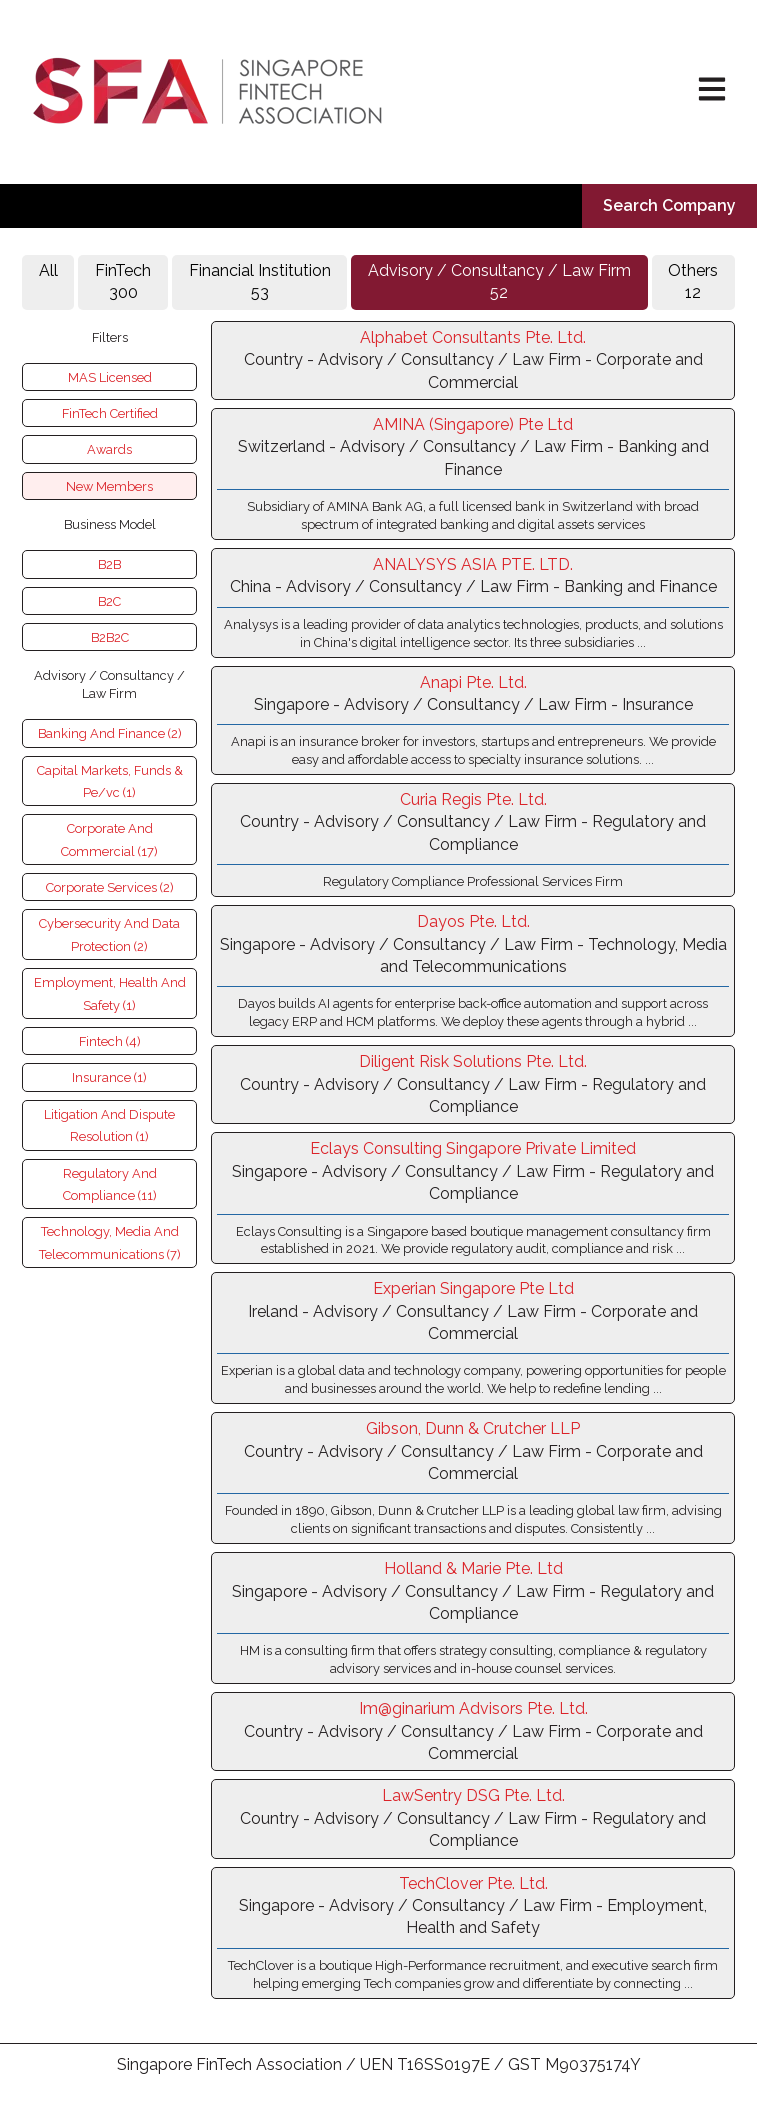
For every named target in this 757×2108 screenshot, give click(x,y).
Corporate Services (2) (110, 887)
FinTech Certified (110, 413)
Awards (109, 449)
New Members (109, 486)
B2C (109, 601)
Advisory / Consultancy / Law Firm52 (499, 281)
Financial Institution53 (260, 281)
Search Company (669, 205)
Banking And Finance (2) (110, 733)
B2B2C (110, 637)
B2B (109, 564)
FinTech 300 (123, 281)
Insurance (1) (109, 1077)
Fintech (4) (110, 1041)
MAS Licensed (110, 377)
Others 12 (693, 281)
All (48, 281)
